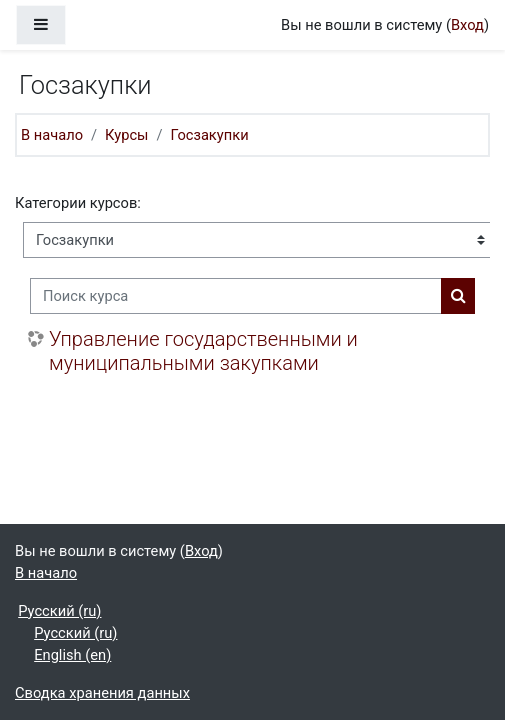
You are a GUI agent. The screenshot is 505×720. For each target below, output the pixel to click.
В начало (52, 135)
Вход (467, 25)
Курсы (126, 135)
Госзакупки (210, 135)
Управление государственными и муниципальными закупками (203, 351)
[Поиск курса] (236, 296)
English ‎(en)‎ (72, 655)
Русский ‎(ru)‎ (59, 611)
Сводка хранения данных (102, 693)
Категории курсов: (78, 203)
